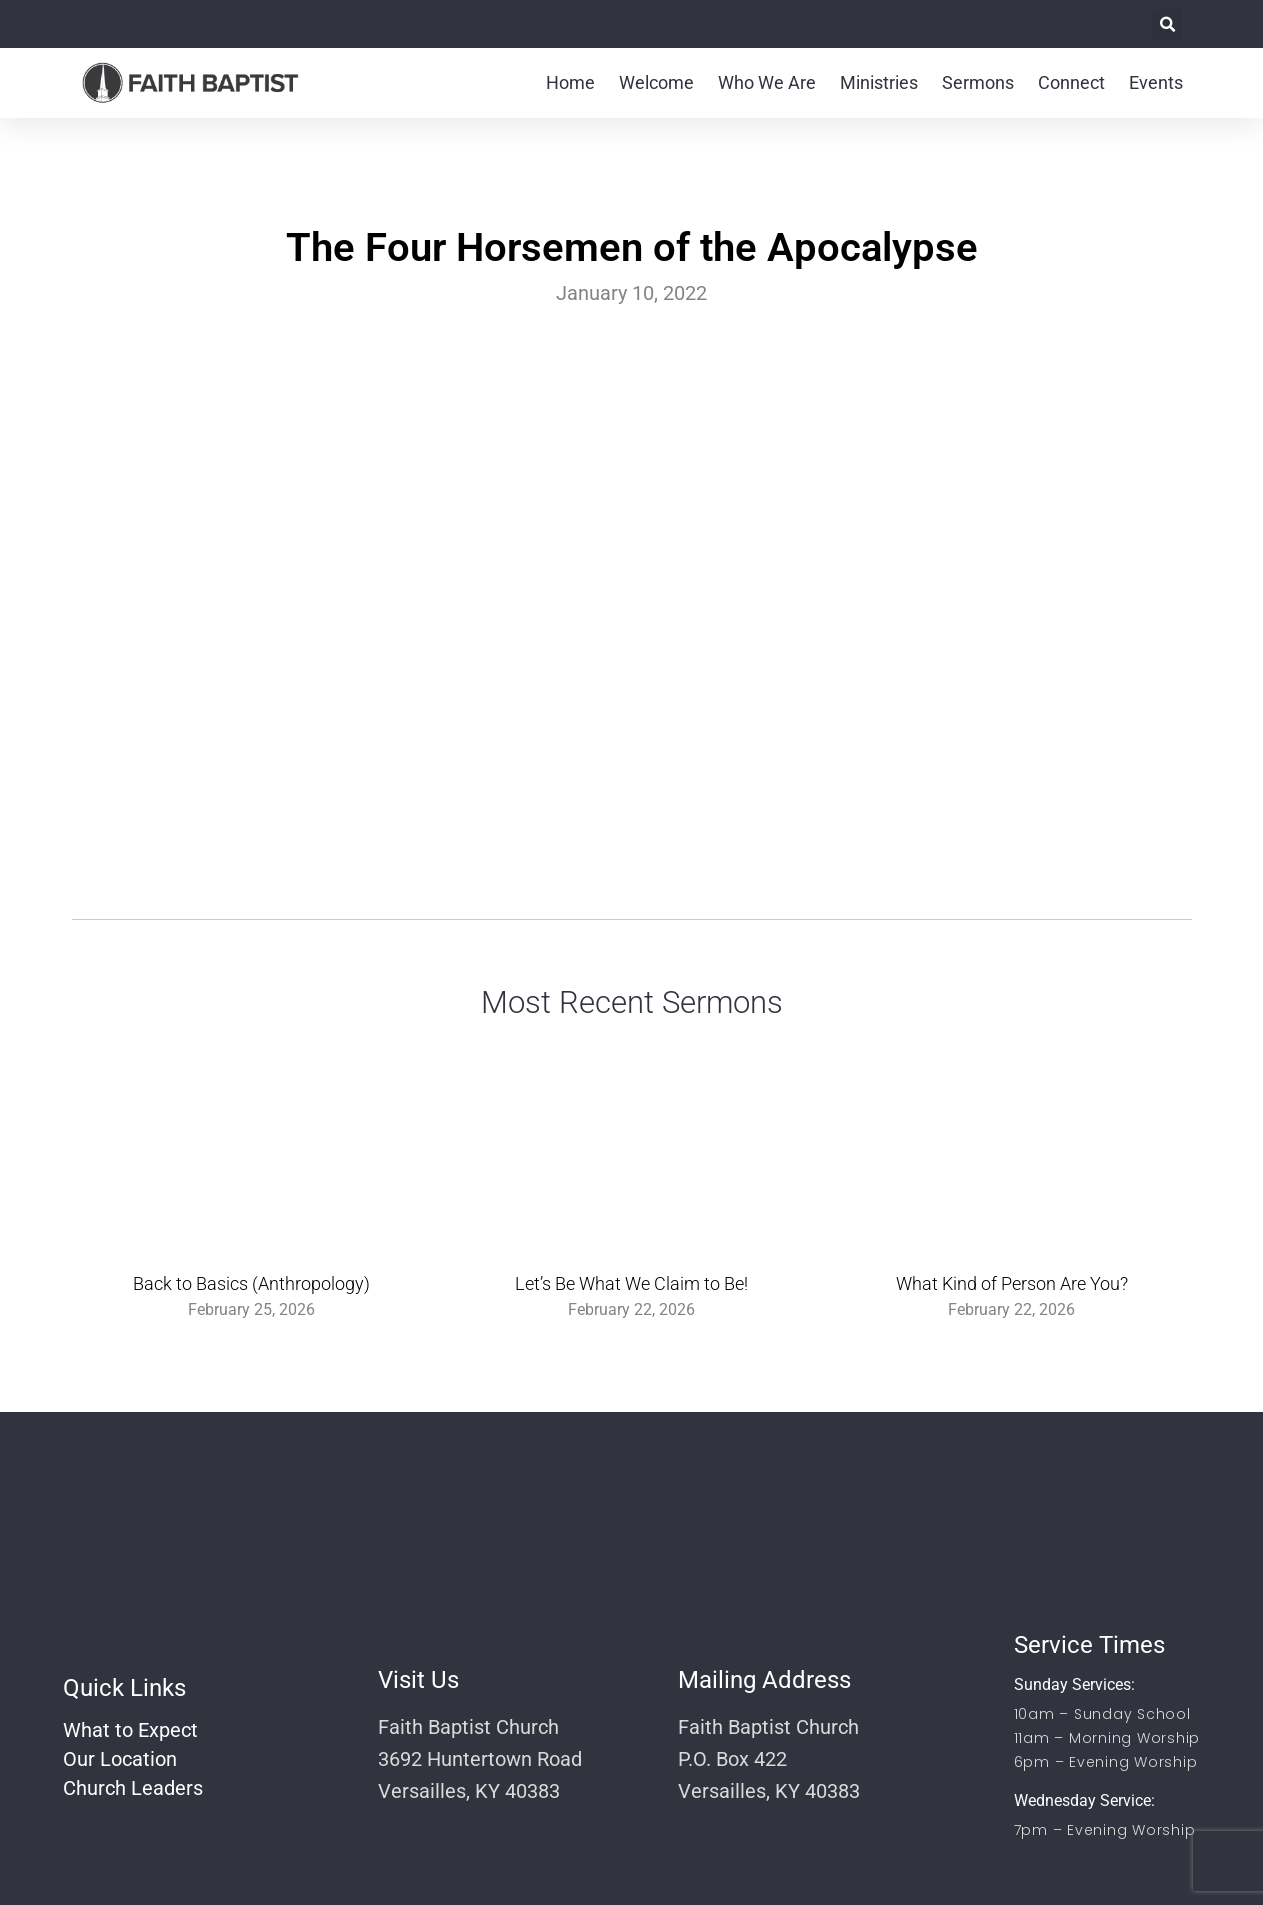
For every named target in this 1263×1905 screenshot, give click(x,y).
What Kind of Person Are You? (1012, 1283)
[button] (1167, 24)
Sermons (978, 82)
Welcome (656, 82)
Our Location (120, 1759)
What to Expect (130, 1730)
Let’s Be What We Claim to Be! (631, 1283)
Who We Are (767, 82)
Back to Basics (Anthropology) (251, 1283)
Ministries (879, 82)
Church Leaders (133, 1788)
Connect (1071, 82)
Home (570, 82)
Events (1156, 82)
